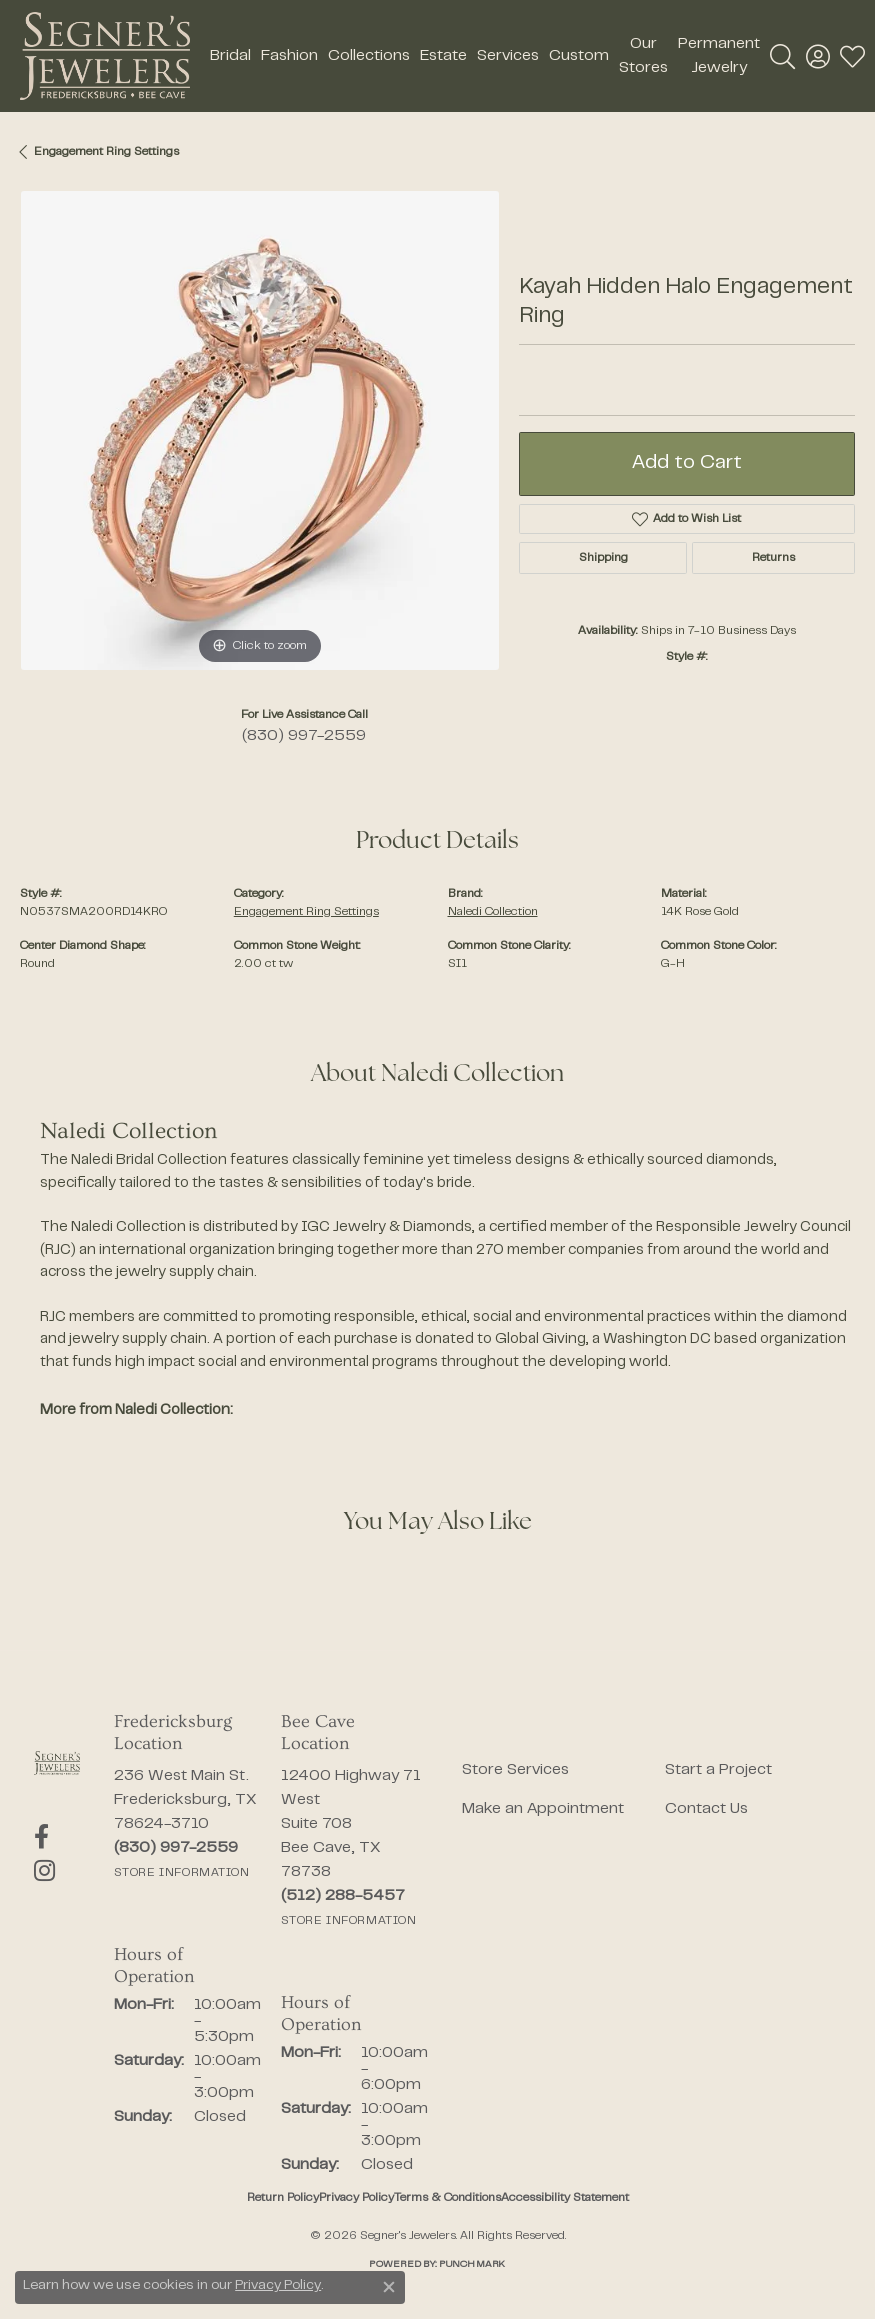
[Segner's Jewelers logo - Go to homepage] (105, 56)
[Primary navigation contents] (480, 56)
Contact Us (706, 1809)
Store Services (515, 1770)
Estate (443, 56)
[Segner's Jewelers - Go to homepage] (57, 1763)
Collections (369, 56)
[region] (259, 430)
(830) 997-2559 (304, 736)
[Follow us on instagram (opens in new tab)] (44, 1871)
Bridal (230, 56)
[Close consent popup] (389, 2287)
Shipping (603, 558)
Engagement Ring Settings (106, 152)
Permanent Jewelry (719, 56)
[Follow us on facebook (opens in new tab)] (41, 1837)
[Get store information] (182, 1873)
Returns (773, 558)
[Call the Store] (176, 1848)
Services (508, 56)
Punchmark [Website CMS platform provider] (472, 2264)
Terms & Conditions (447, 2198)
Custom (579, 56)
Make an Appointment (543, 1809)
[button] (782, 56)
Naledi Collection (493, 912)
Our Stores (643, 56)
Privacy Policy (356, 2198)
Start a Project (718, 1770)
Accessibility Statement (565, 2198)
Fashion (289, 56)
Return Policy (283, 2198)
